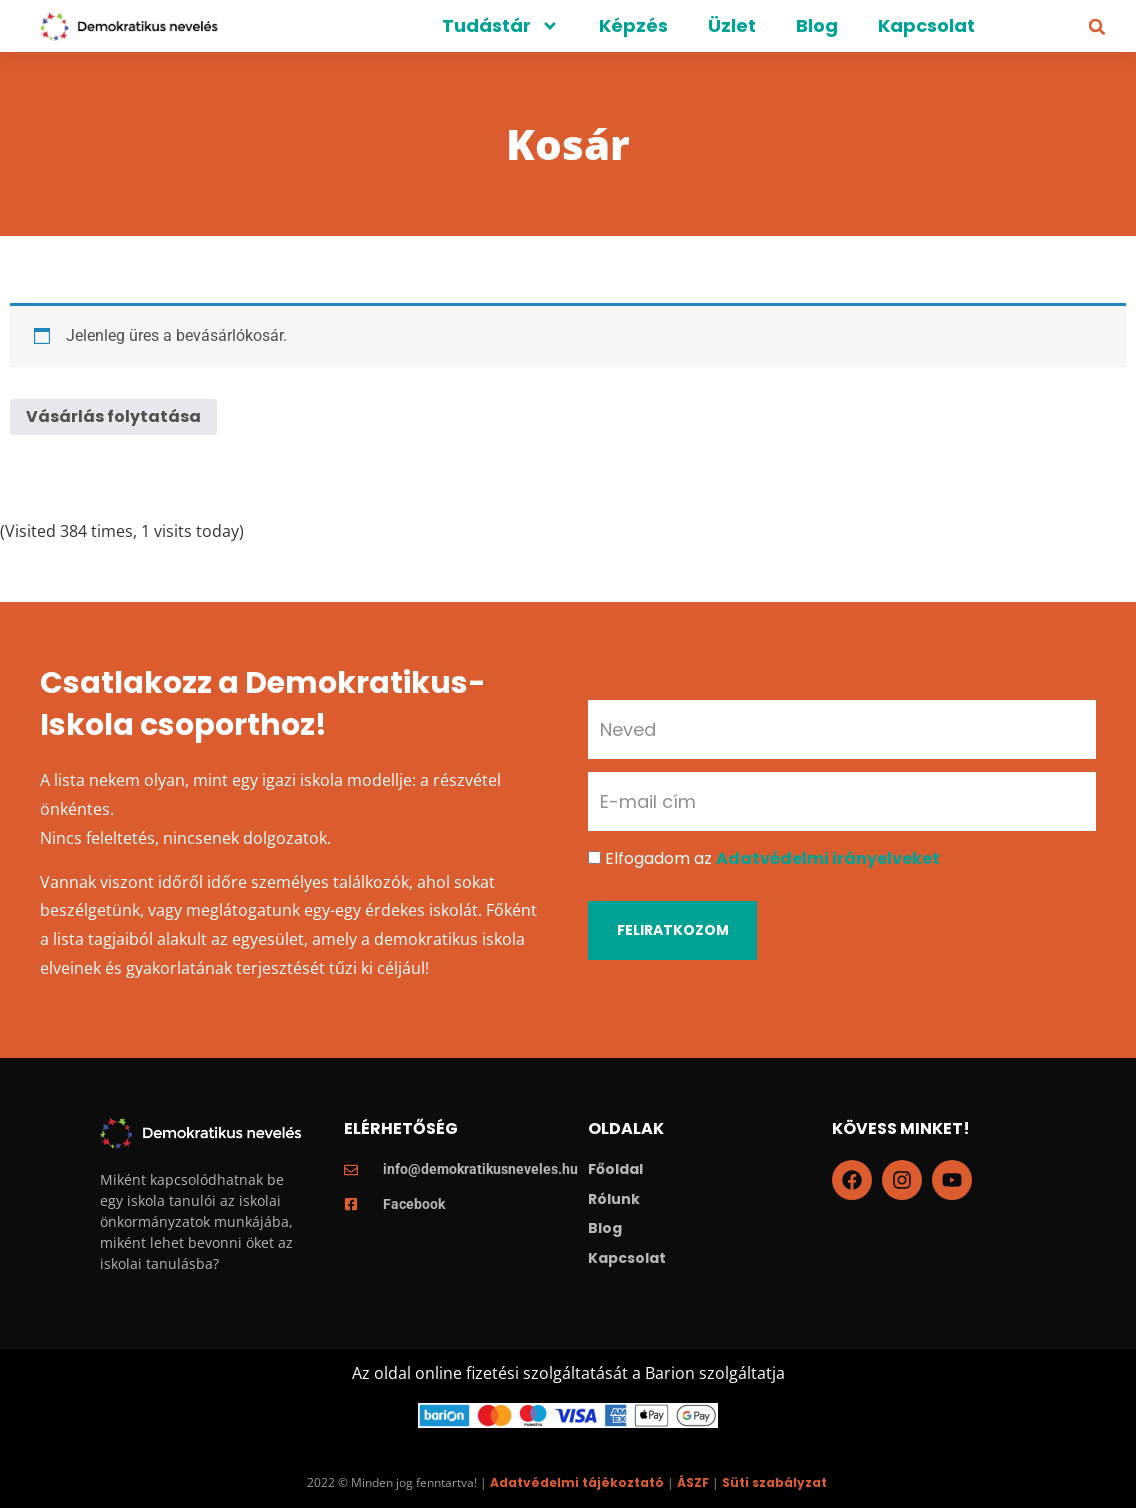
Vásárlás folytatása (113, 416)
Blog (817, 25)
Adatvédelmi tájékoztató (577, 1482)
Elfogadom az (772, 858)
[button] (1097, 27)
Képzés (633, 25)
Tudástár (500, 26)
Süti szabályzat (774, 1482)
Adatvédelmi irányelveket (828, 858)
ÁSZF (693, 1482)
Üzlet (732, 25)
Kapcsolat (926, 25)
